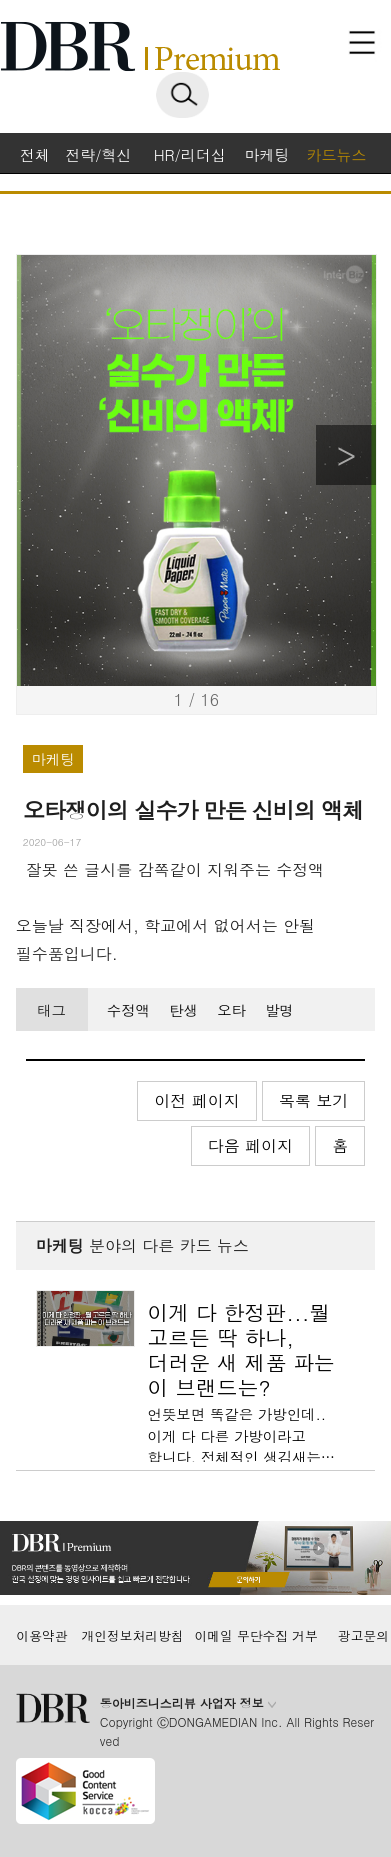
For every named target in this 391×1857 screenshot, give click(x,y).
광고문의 (363, 1636)
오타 (231, 1010)
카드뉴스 (336, 154)
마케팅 (267, 154)
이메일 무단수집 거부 (255, 1636)
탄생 (183, 1010)
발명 (279, 1010)
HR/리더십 (190, 154)
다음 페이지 (250, 1145)
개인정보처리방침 (132, 1636)
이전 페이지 (196, 1100)
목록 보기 (313, 1100)
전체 (35, 154)
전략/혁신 (98, 154)
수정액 (128, 1010)
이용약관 (41, 1636)
